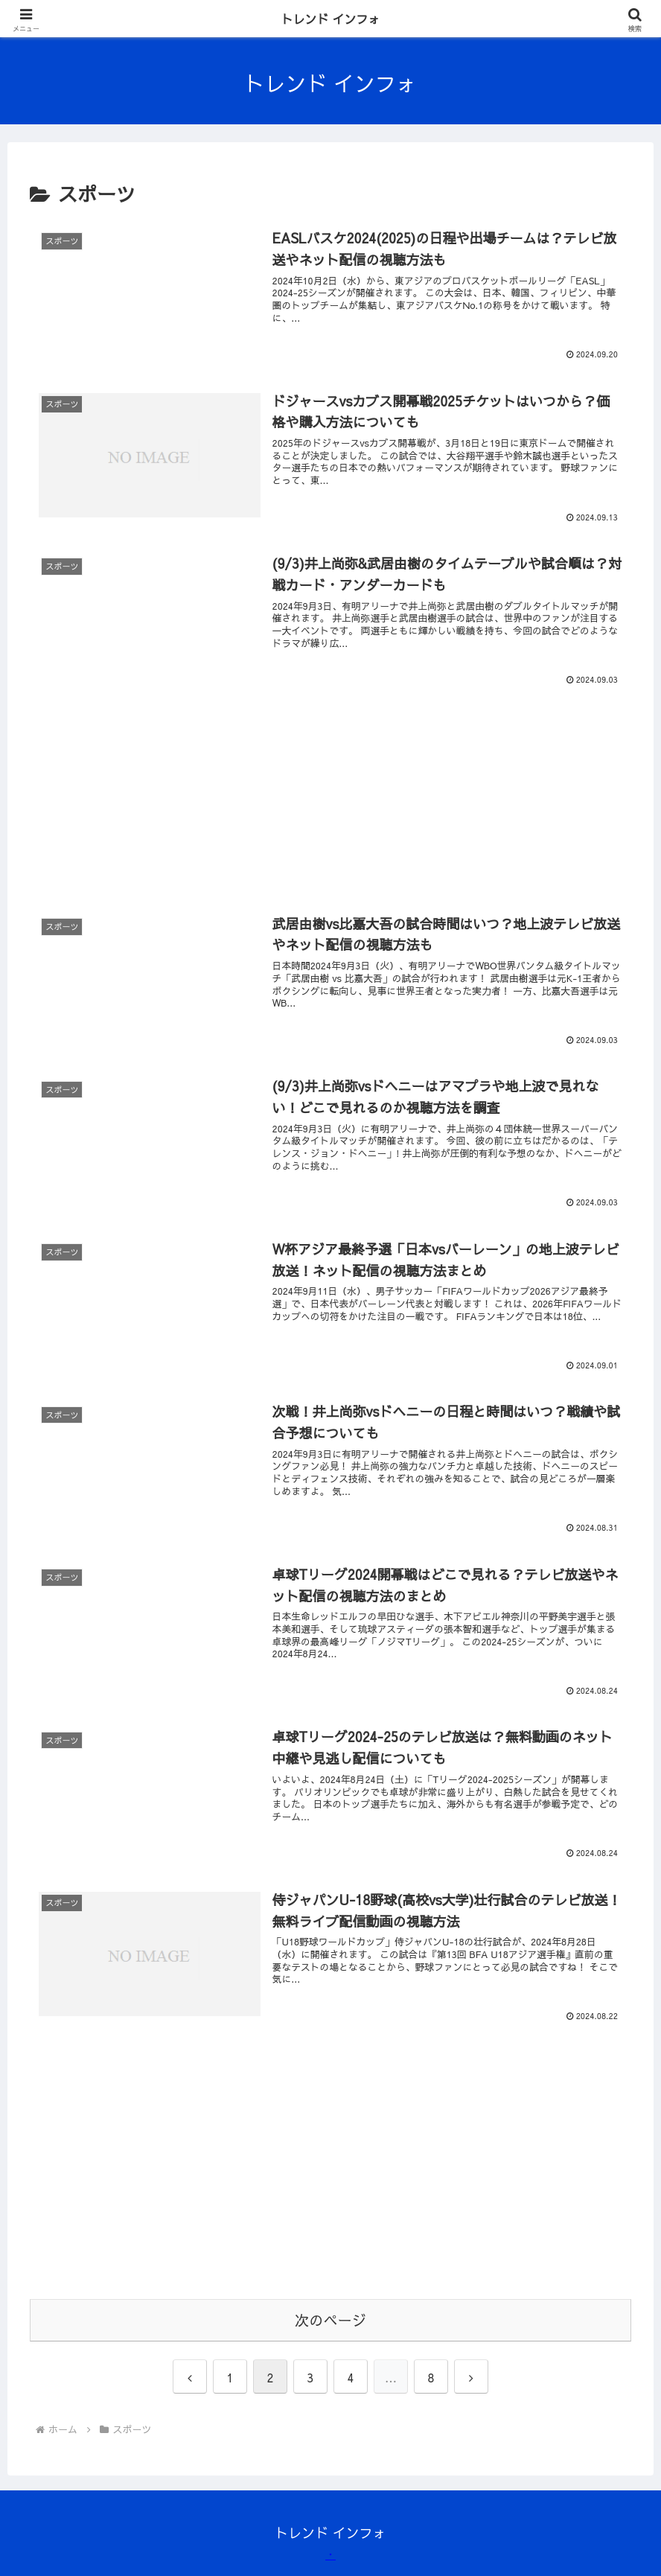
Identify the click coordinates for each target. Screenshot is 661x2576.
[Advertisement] (330, 776)
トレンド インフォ (330, 18)
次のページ (330, 2320)
